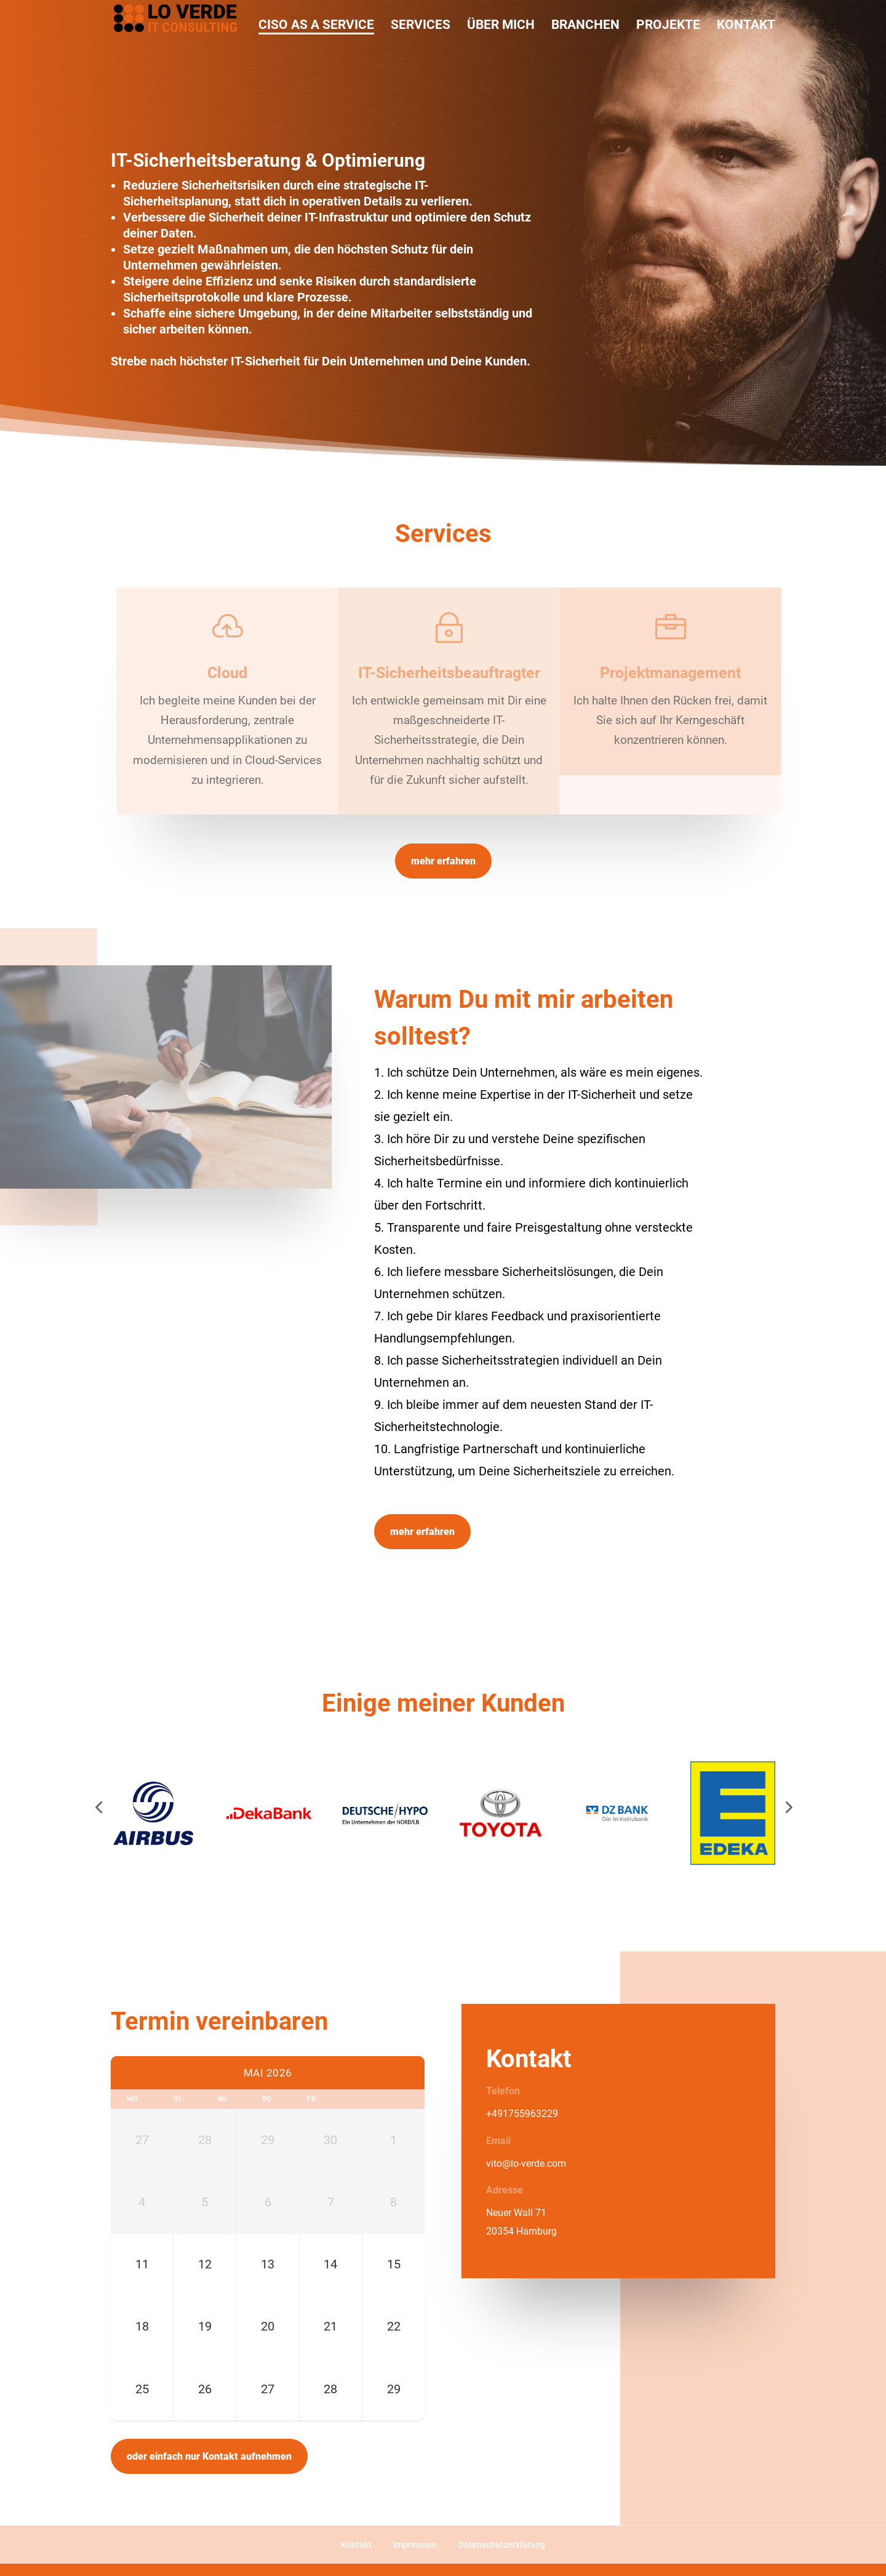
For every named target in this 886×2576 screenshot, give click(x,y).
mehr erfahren (443, 861)
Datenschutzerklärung (501, 2545)
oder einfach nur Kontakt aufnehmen (209, 2456)
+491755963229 (522, 2113)
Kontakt (356, 2545)
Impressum (415, 2545)
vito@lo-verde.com (526, 2163)
